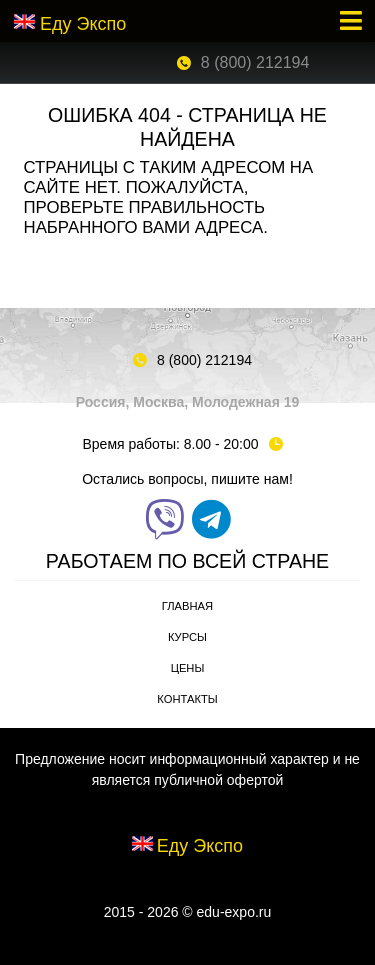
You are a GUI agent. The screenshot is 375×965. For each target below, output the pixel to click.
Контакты (187, 699)
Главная (187, 606)
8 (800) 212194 (255, 62)
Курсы (187, 637)
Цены (188, 668)
